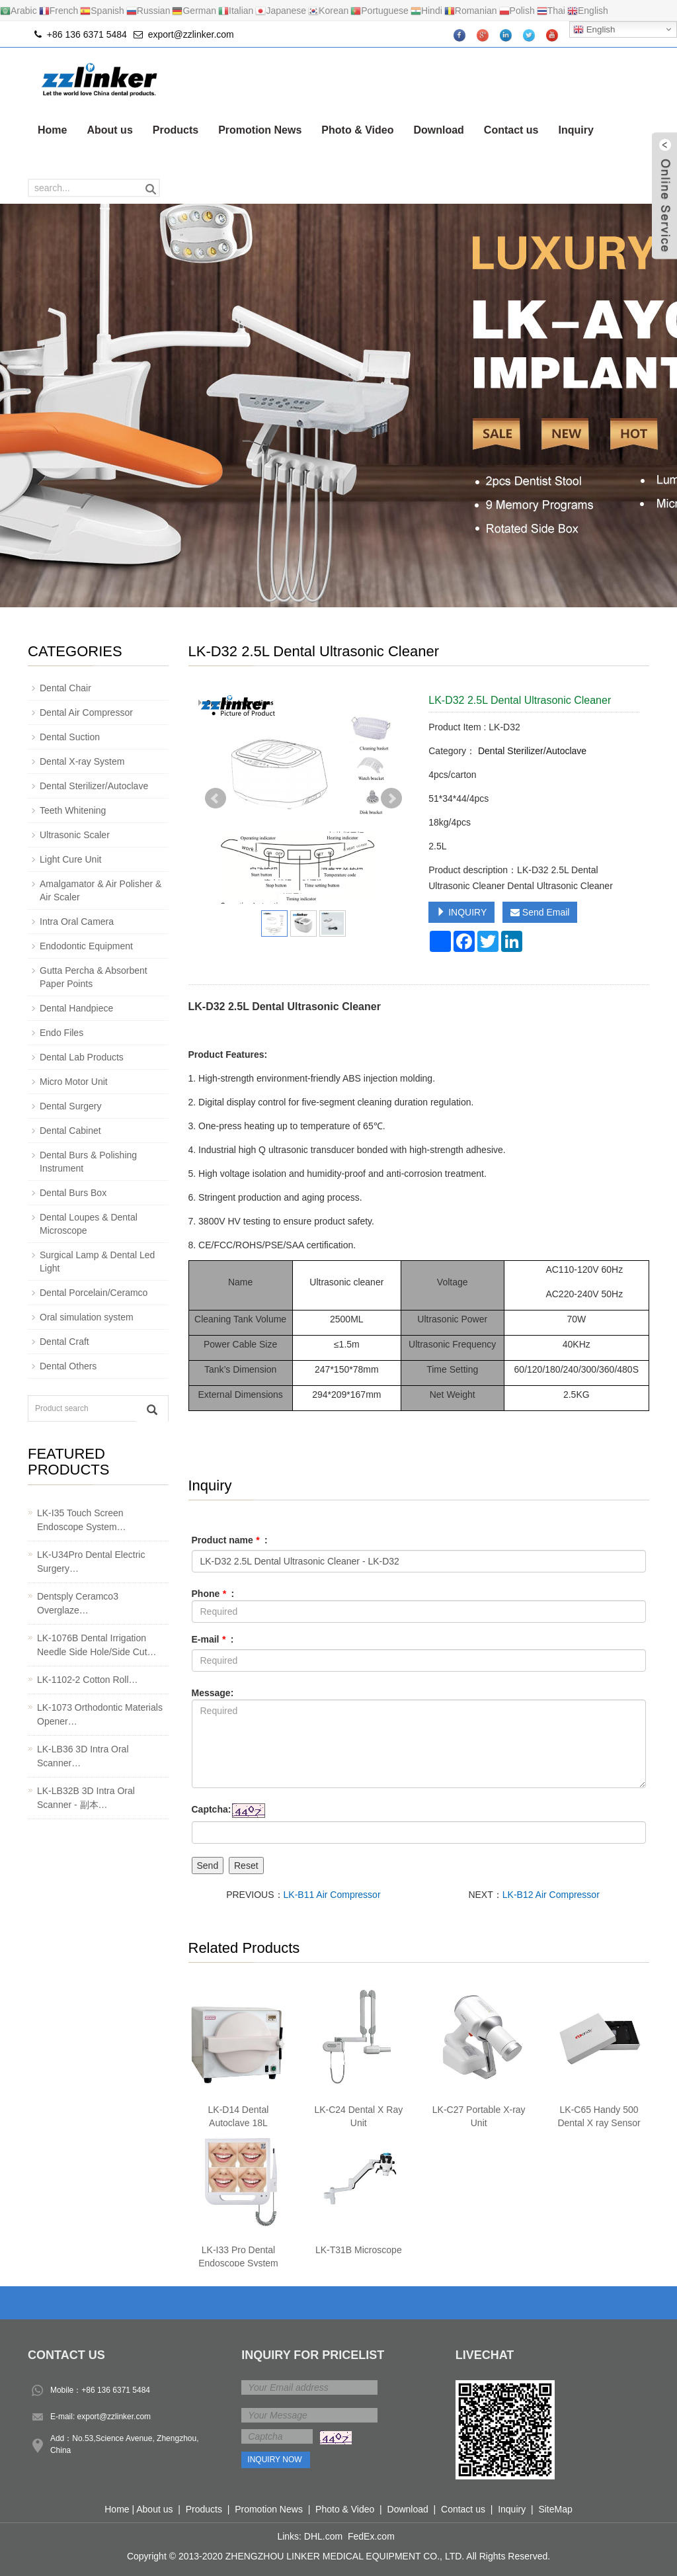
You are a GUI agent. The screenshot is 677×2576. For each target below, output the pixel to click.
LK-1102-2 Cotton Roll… (87, 1679)
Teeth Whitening (73, 810)
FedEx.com (371, 2536)
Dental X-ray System (82, 761)
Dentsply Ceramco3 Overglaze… (77, 1603)
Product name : (230, 1540)
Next (391, 798)
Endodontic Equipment (86, 946)
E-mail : (213, 1639)
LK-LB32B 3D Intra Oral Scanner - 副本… (86, 1797)
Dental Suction (70, 737)
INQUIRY (461, 912)
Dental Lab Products (82, 1057)
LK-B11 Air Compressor (332, 1894)
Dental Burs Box (73, 1192)
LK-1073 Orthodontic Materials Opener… (100, 1714)
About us (109, 130)
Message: (213, 1693)
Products (175, 130)
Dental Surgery (70, 1106)
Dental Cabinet (70, 1130)
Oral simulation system (87, 1317)
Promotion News (259, 130)
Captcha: (211, 1809)
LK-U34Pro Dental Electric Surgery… (91, 1561)
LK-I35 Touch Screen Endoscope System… (81, 1520)
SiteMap (555, 2509)
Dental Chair (65, 688)
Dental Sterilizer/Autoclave (530, 751)
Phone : (213, 1593)
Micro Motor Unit (74, 1081)
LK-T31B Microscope (358, 2250)
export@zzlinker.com (191, 34)
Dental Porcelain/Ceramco (93, 1292)
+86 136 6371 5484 (115, 2390)
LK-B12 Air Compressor (551, 1894)
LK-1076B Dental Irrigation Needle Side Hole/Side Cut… (97, 1645)
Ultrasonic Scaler (75, 835)
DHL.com (323, 2536)
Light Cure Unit (70, 859)
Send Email (539, 912)
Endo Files (61, 1032)
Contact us (511, 130)
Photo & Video (357, 130)
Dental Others (68, 1366)
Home (52, 130)
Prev (215, 798)
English (594, 29)
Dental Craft (64, 1341)
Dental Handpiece (76, 1008)
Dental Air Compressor (86, 712)
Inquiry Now (274, 2459)
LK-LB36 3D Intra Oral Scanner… (83, 1756)
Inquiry (576, 130)
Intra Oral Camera (77, 921)
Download (438, 130)
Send (208, 1865)
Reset (246, 1865)
